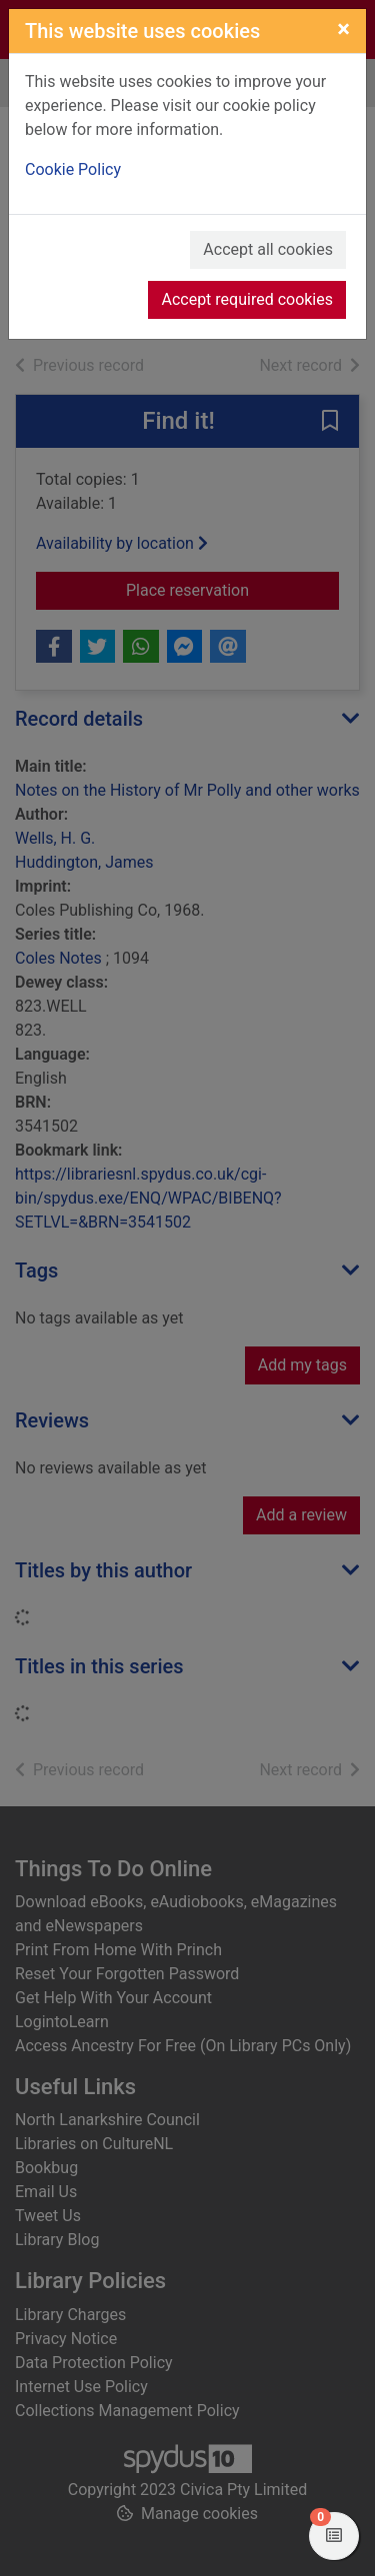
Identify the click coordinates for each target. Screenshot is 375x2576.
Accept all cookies (268, 249)
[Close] (343, 29)
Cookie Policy (73, 169)
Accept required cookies (247, 299)
